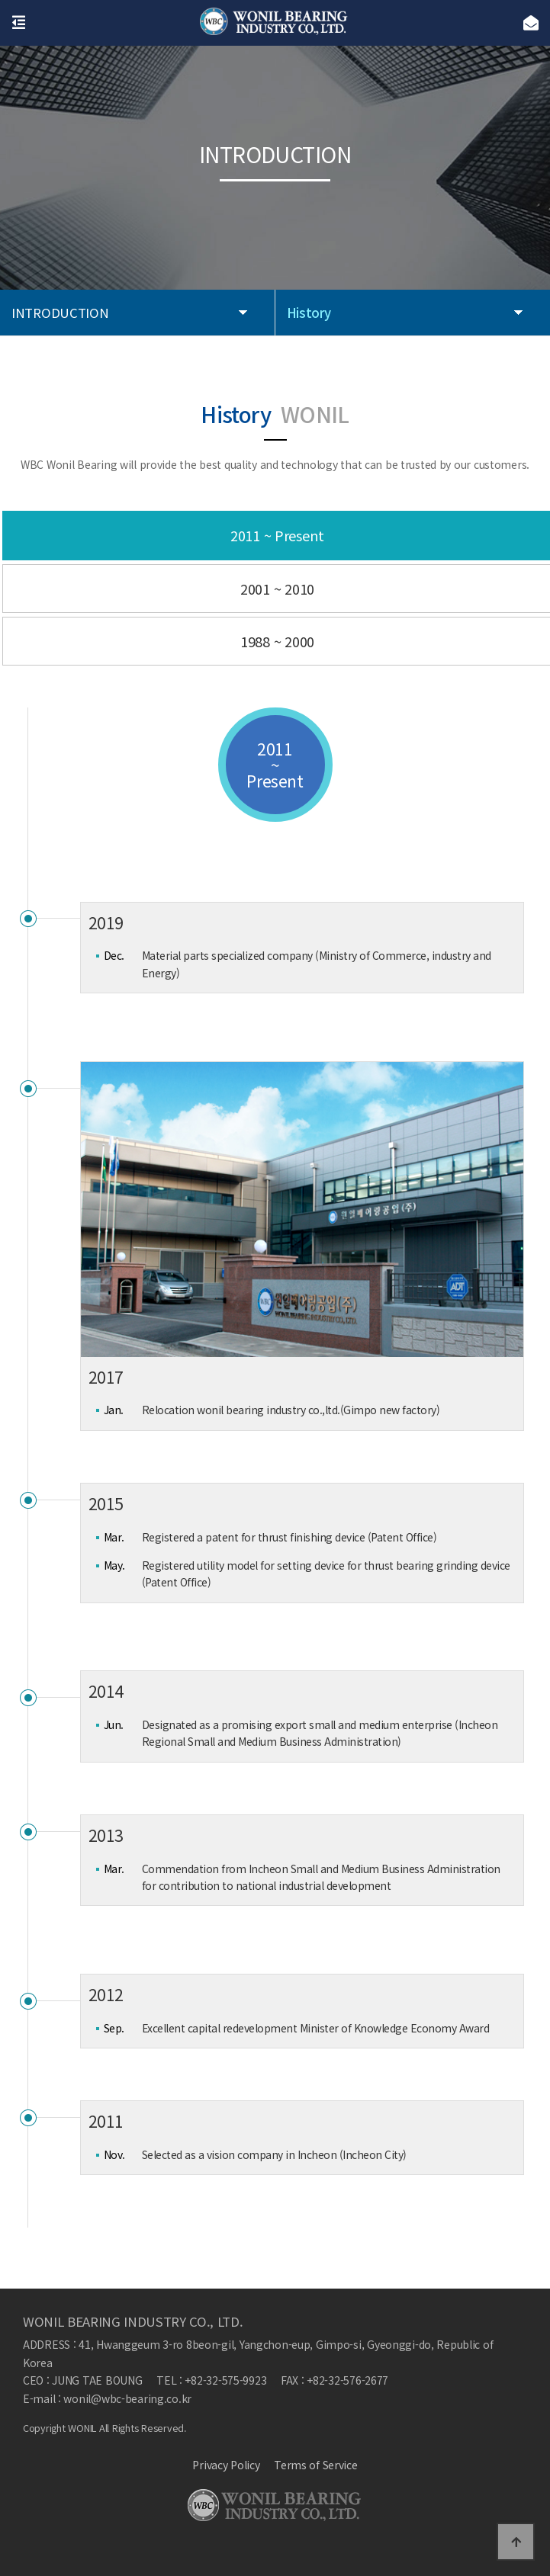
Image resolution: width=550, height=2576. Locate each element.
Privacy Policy (225, 2464)
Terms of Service (316, 2464)
